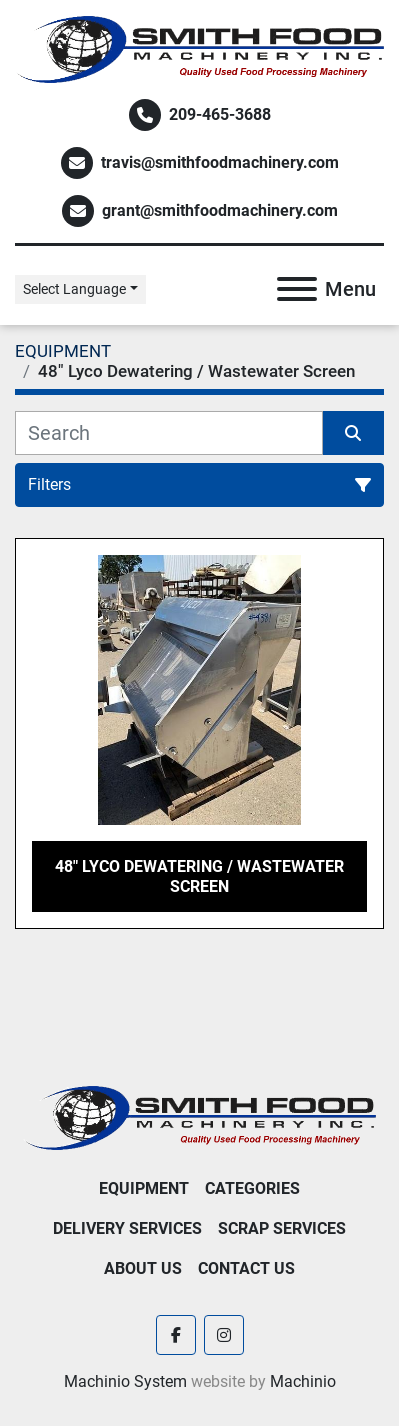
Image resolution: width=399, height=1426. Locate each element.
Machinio (303, 1381)
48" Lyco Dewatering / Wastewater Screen (199, 876)
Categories (252, 1188)
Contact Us (246, 1268)
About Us (143, 1268)
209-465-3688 (220, 114)
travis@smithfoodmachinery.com (220, 162)
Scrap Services (282, 1228)
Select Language (74, 289)
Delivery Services (127, 1228)
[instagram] (224, 1335)
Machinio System (125, 1381)
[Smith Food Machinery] (199, 1116)
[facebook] (176, 1335)
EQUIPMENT (144, 1188)
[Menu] (297, 289)
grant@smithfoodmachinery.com (220, 210)
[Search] (169, 433)
